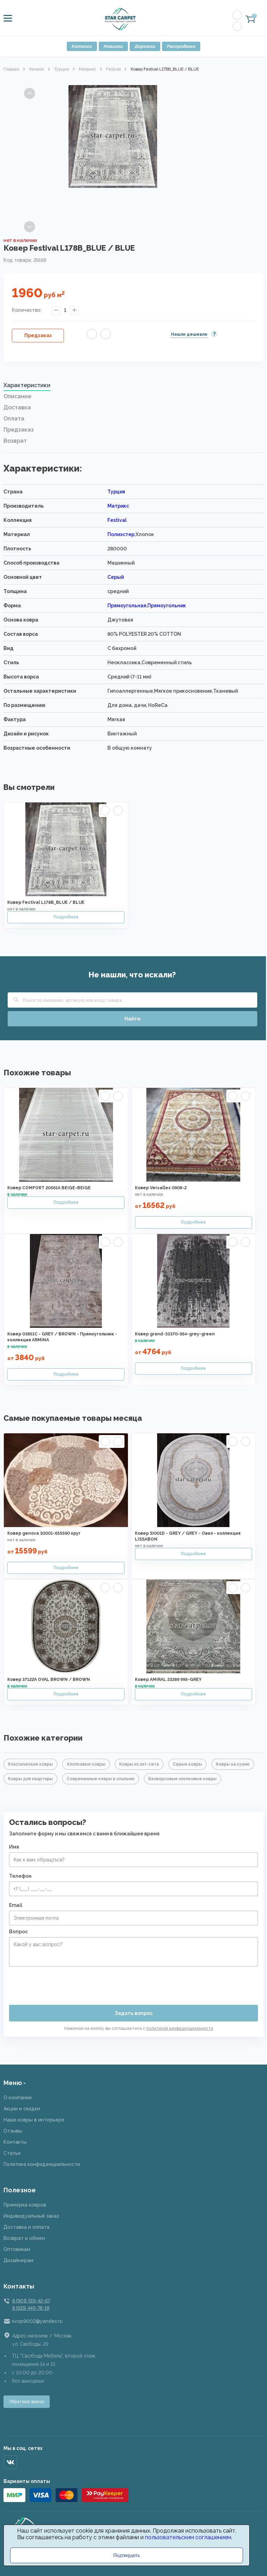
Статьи (12, 2153)
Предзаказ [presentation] (18, 429)
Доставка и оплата (26, 2227)
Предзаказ (38, 335)
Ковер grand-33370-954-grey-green (175, 1334)
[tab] (133, 387)
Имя (14, 1847)
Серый (115, 577)
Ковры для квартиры (30, 1778)
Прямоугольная (126, 605)
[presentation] (62, 1982)
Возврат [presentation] (15, 440)
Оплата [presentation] (13, 418)
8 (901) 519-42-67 (31, 2300)
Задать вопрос (134, 2013)
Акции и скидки (21, 2108)
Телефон (20, 1876)
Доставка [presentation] (17, 407)
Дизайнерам (18, 2260)
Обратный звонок (26, 2401)
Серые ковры (187, 1764)
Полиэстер (121, 534)
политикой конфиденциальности (179, 2028)
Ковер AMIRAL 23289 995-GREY (168, 1679)
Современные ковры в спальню (101, 1778)
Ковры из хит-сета (139, 1764)
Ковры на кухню (233, 1764)
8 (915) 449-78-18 (30, 2308)
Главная (11, 69)
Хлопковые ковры (86, 1764)
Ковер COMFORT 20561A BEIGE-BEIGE (49, 1187)
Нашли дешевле (189, 334)
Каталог (82, 46)
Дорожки (145, 46)
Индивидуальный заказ (31, 2216)
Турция (61, 69)
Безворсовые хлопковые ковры (182, 1778)
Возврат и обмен (24, 2238)
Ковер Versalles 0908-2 (161, 1187)
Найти (132, 1019)
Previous (29, 93)
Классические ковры (30, 1764)
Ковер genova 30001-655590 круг (44, 1533)
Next (29, 226)
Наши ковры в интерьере (34, 2120)
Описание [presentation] (17, 396)
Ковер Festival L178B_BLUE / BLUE (45, 902)
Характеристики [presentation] (26, 385)
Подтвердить (126, 2555)
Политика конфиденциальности (41, 2164)
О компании (17, 2097)
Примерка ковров (24, 2205)
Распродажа (181, 46)
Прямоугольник (166, 605)
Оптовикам (16, 2249)
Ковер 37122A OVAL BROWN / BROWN (48, 1679)
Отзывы (12, 2131)
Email (15, 1905)
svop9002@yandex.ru (37, 2321)
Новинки (113, 46)
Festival (113, 69)
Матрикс (87, 69)
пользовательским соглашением (188, 2537)
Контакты (15, 2142)
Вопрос (18, 1931)
